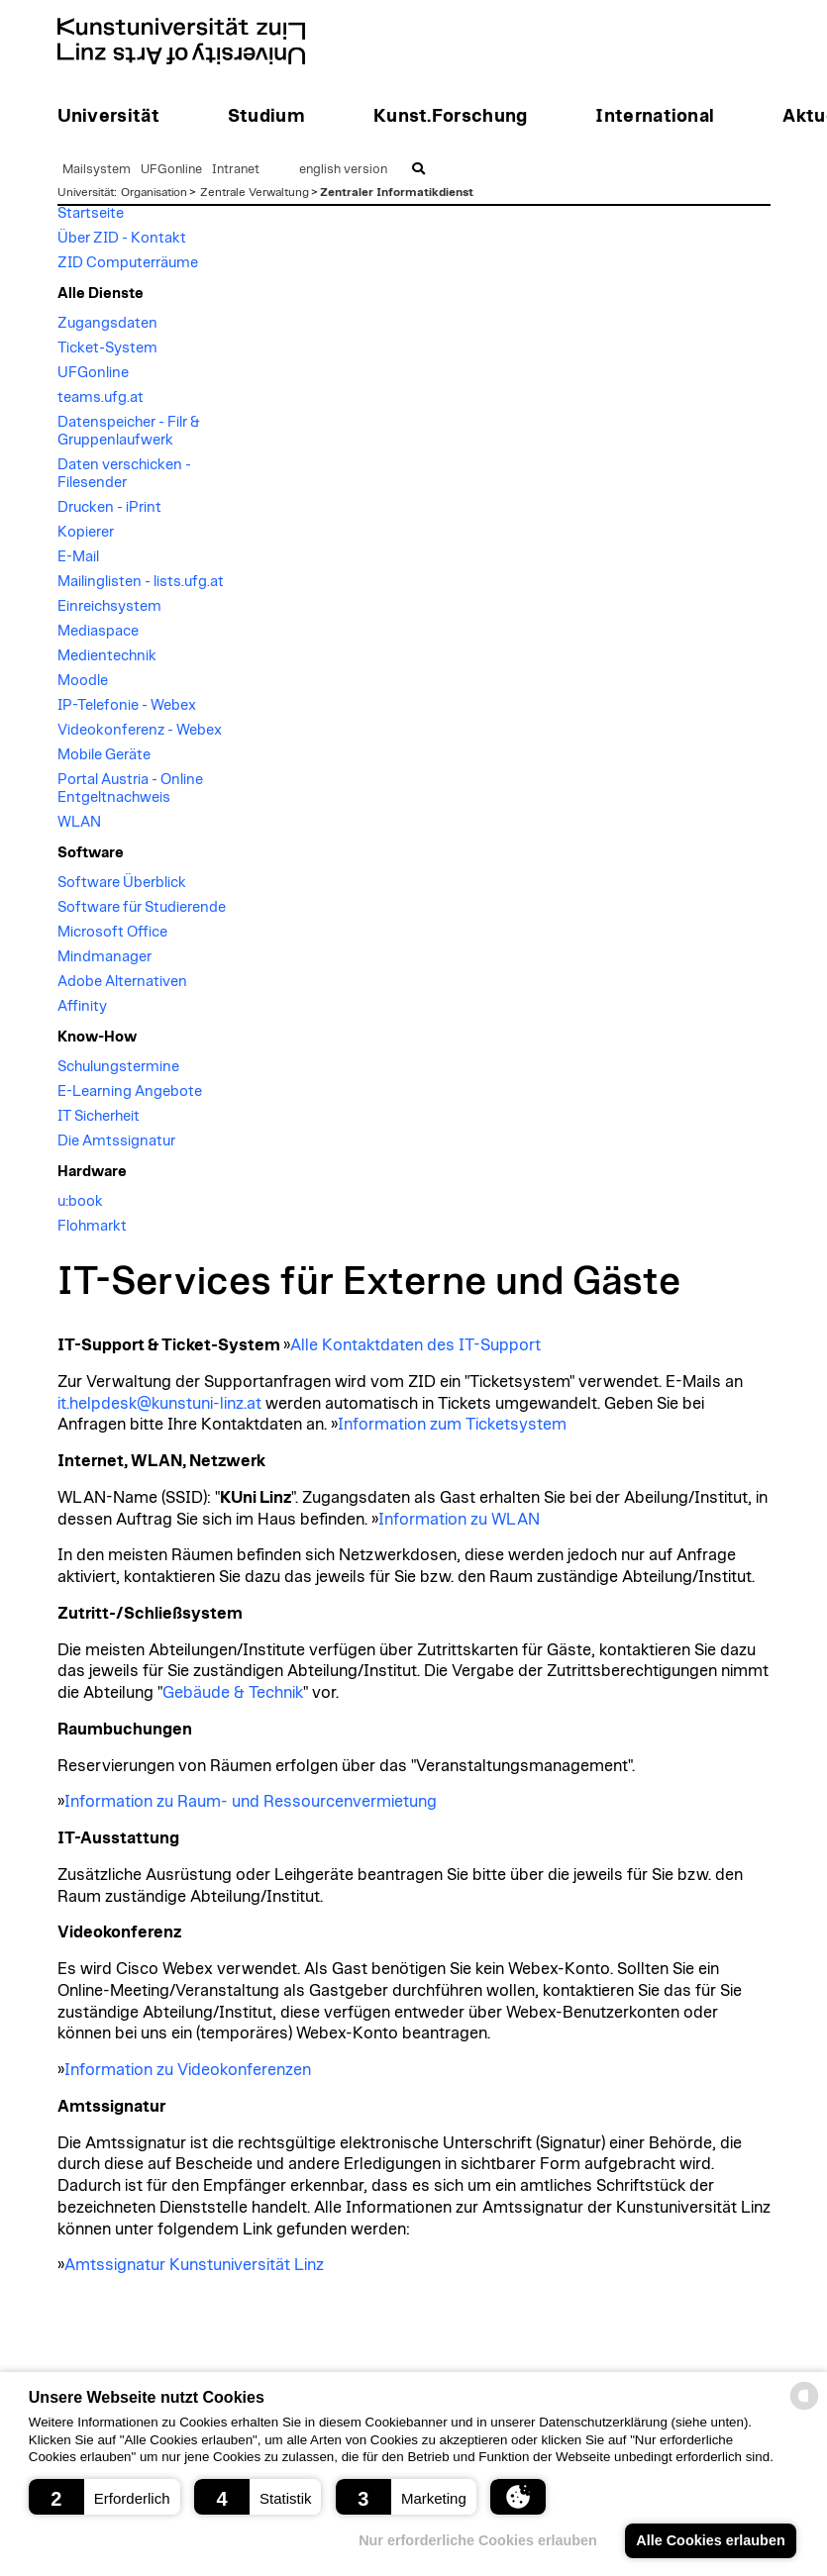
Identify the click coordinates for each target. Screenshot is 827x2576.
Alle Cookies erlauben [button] (710, 2540)
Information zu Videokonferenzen (187, 2070)
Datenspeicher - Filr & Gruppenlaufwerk (128, 431)
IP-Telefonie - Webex (126, 705)
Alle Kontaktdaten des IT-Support (415, 1345)
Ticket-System (107, 348)
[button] (104, 2497)
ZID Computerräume (127, 262)
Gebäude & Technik (232, 1693)
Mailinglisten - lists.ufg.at (140, 581)
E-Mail (78, 556)
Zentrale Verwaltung (254, 192)
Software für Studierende (141, 907)
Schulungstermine (118, 1066)
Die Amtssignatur (116, 1141)
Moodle (82, 680)
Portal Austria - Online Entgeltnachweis (130, 788)
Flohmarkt (92, 1226)
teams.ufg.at (100, 397)
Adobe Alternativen (122, 981)
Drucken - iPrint (109, 507)
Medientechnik (106, 655)
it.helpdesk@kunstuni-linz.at (159, 1404)
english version (343, 169)
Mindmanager (104, 956)
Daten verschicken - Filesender (124, 473)
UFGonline (171, 169)
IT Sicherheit (98, 1116)
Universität (85, 192)
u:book (80, 1201)
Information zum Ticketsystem (452, 1425)
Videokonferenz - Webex (139, 730)
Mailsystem (96, 169)
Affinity (82, 1006)
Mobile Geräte (104, 754)
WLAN (79, 822)
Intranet (235, 169)
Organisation (154, 192)
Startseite (90, 213)
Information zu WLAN (459, 1520)
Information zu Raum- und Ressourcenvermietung (250, 1802)
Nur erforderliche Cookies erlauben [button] (478, 2540)
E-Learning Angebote (129, 1091)
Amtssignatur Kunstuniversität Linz (194, 2265)
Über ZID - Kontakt (121, 238)
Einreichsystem (109, 606)
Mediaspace (98, 631)
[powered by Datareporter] (804, 2408)
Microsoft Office (112, 932)
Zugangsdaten (107, 323)
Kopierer (85, 532)
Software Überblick (121, 882)
